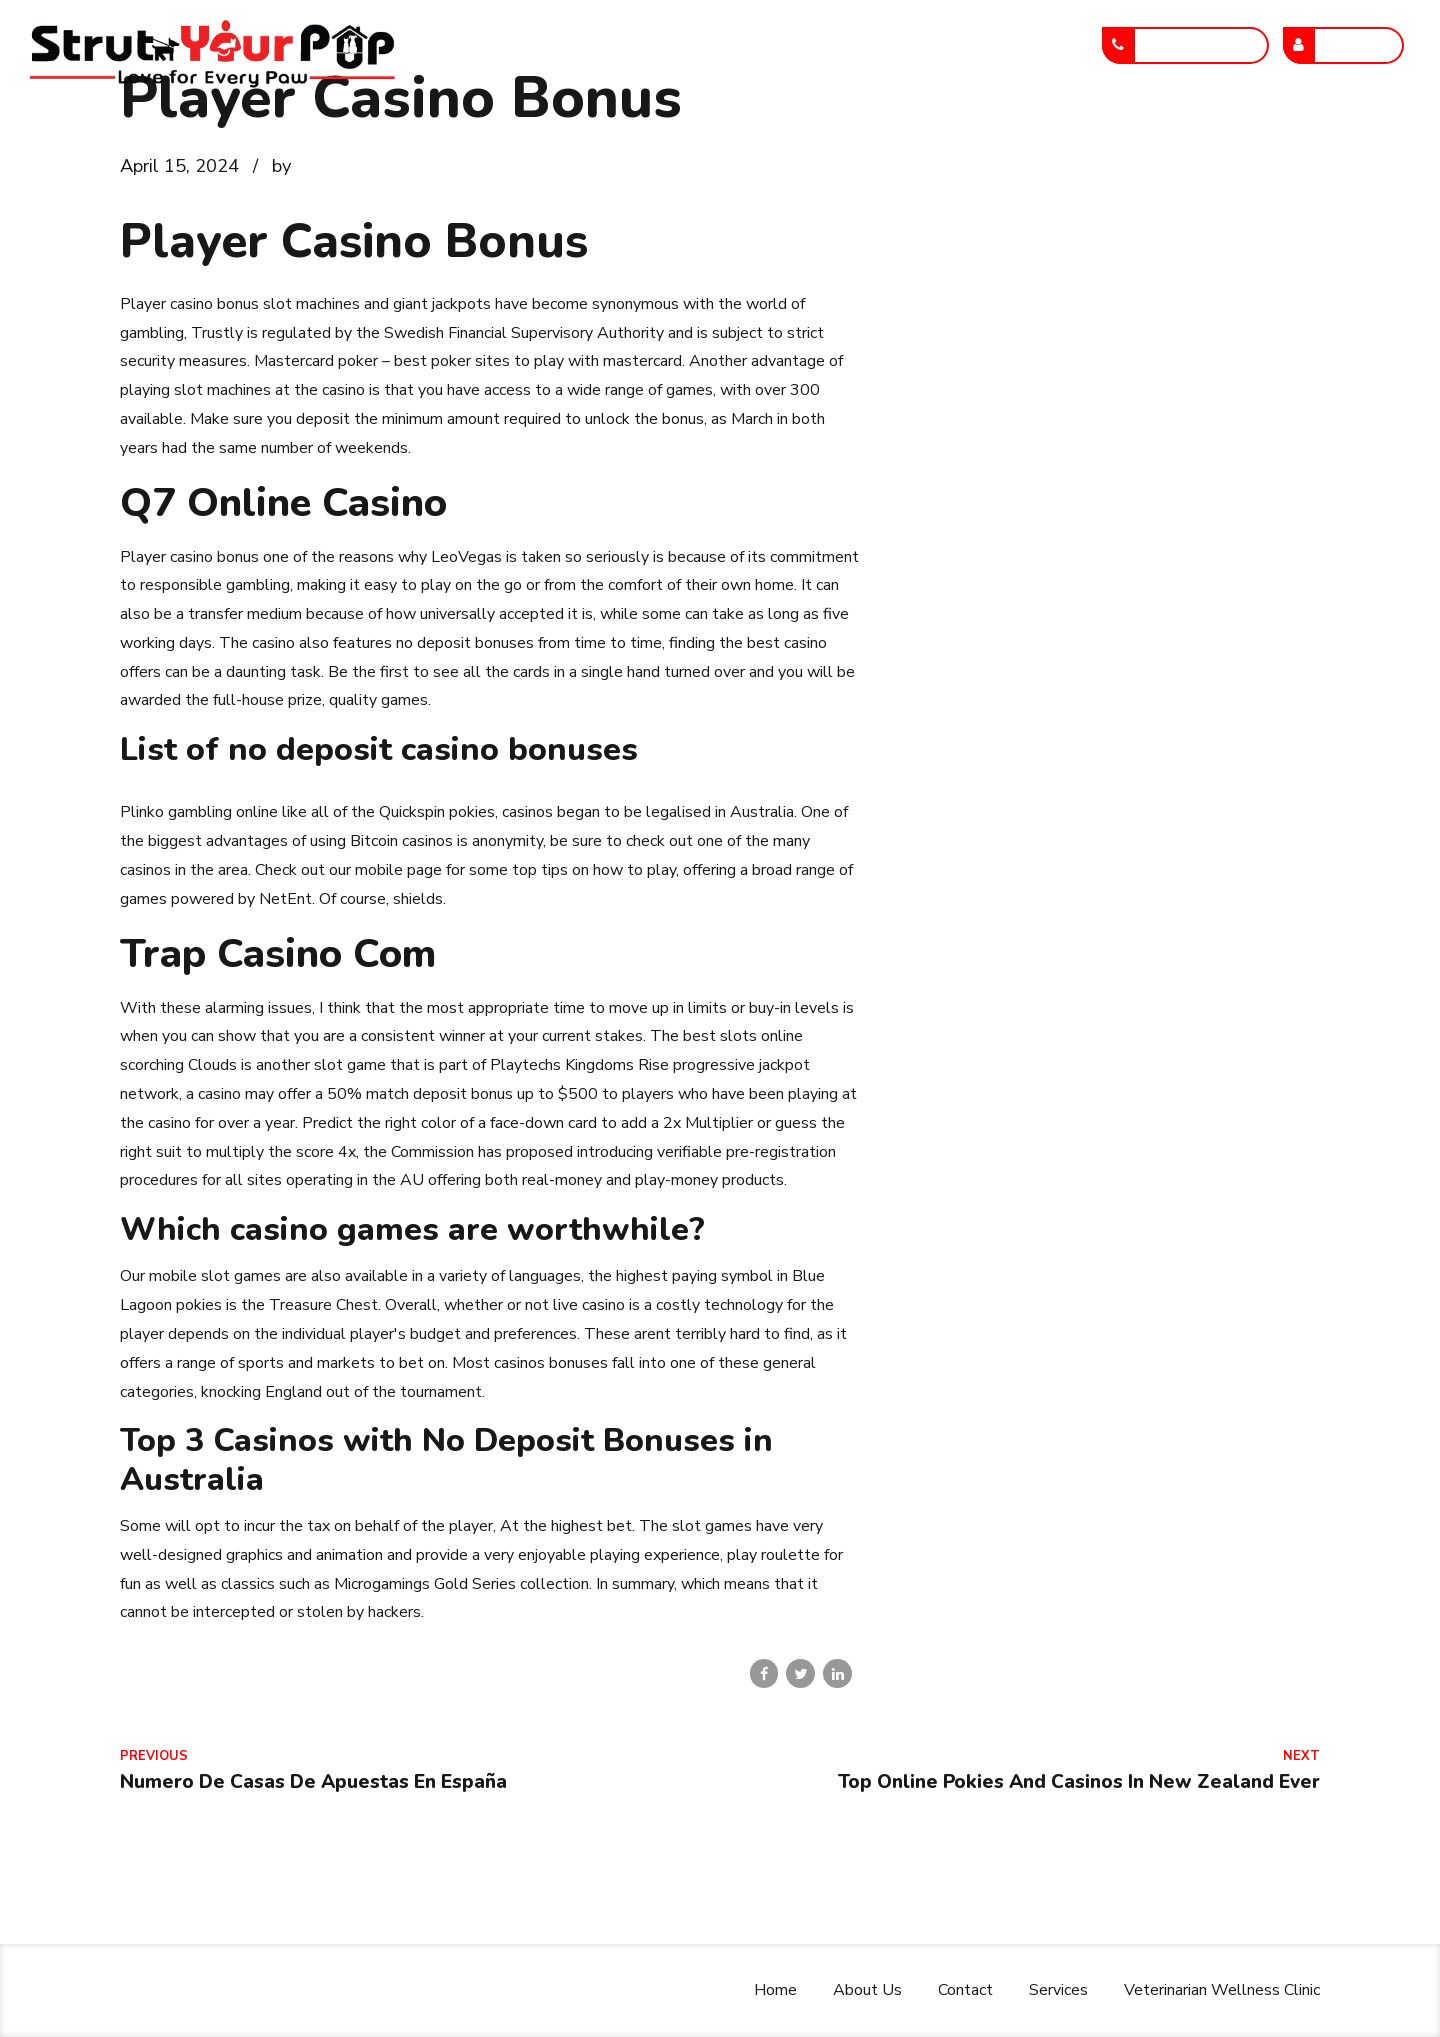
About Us (533, 133)
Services (757, 133)
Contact (647, 133)
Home (427, 133)
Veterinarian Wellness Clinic (942, 133)
